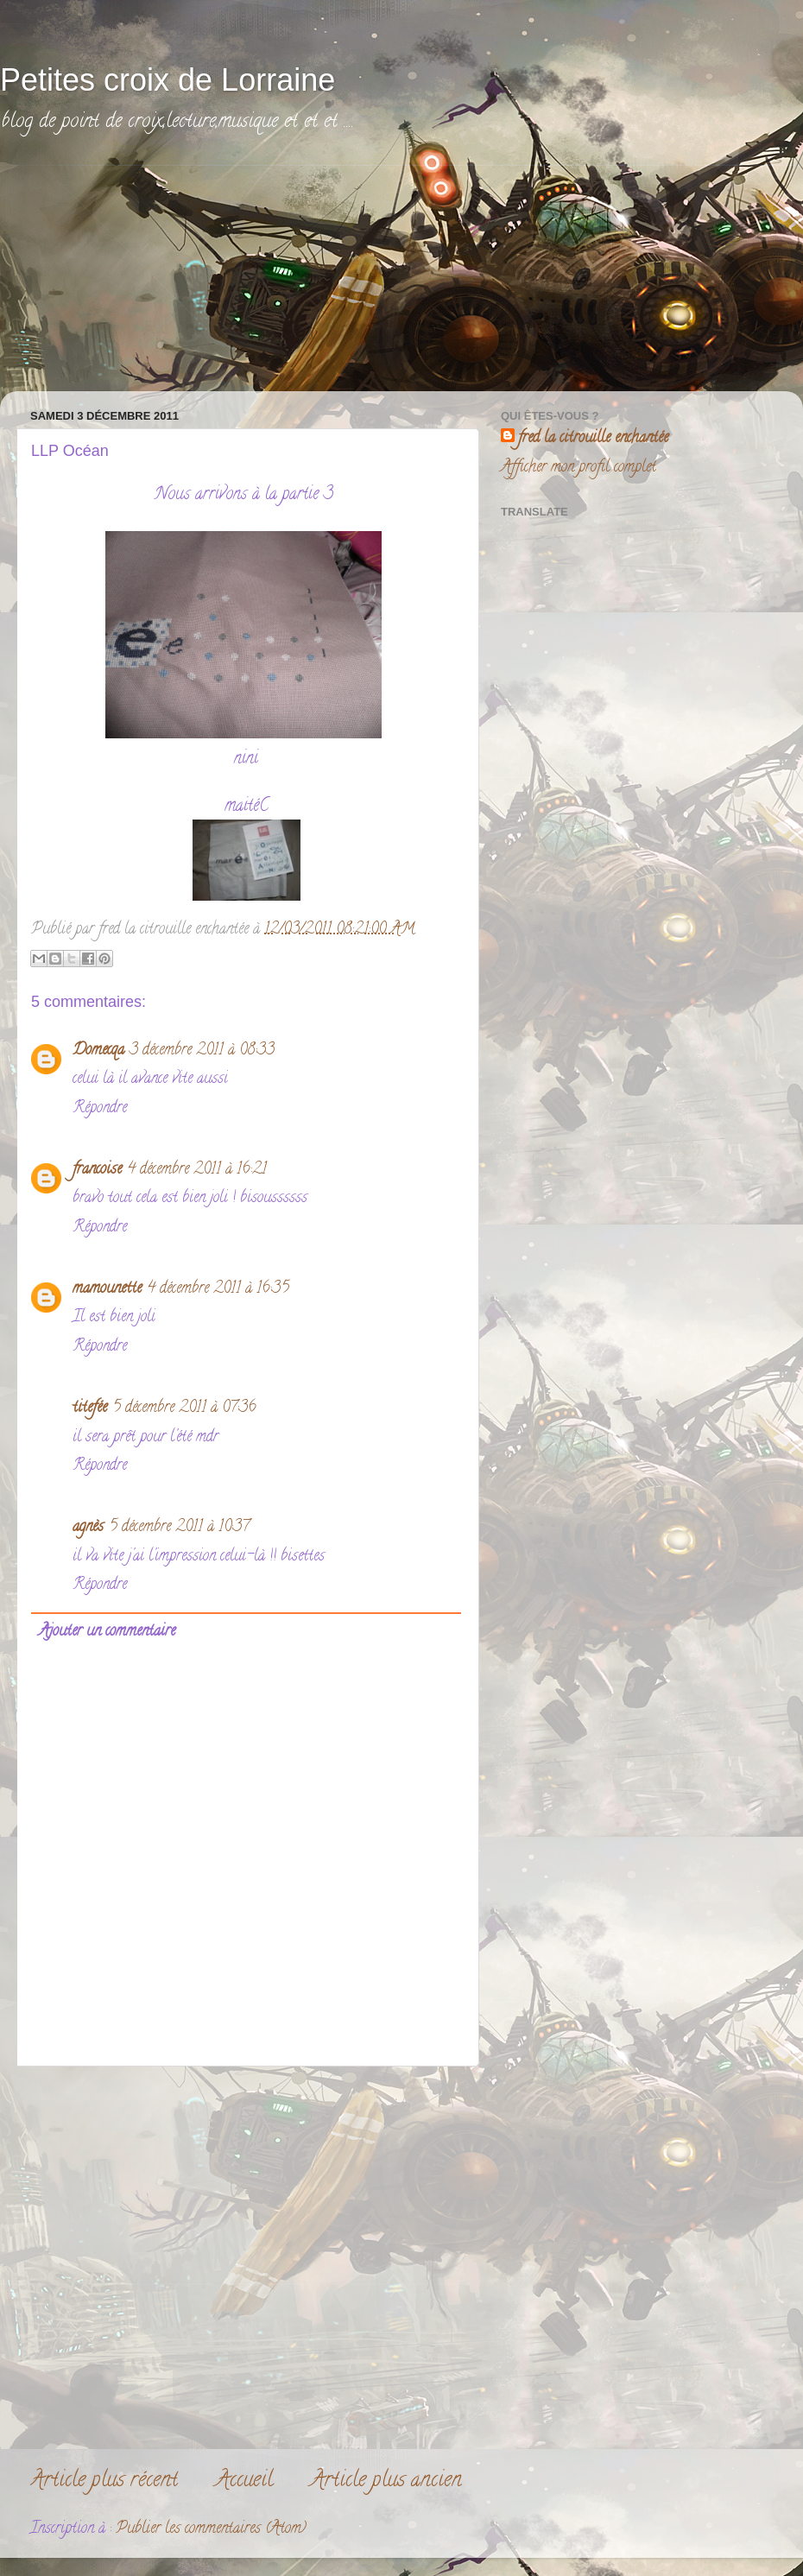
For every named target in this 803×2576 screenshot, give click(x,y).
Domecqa (98, 1051)
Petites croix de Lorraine (167, 80)
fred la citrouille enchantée (593, 439)
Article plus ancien (386, 2481)
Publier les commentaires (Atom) (211, 2529)
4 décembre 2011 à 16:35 (218, 1289)
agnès (88, 1528)
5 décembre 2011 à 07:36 (184, 1408)
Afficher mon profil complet (578, 468)
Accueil (244, 2481)
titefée (90, 1408)
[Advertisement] (146, 274)
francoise (97, 1170)
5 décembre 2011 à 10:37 (179, 1528)
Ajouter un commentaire (107, 1632)
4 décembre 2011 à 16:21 (197, 1170)
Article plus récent (104, 2481)
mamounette (107, 1289)
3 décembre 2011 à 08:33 (202, 1051)
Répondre (100, 1109)
